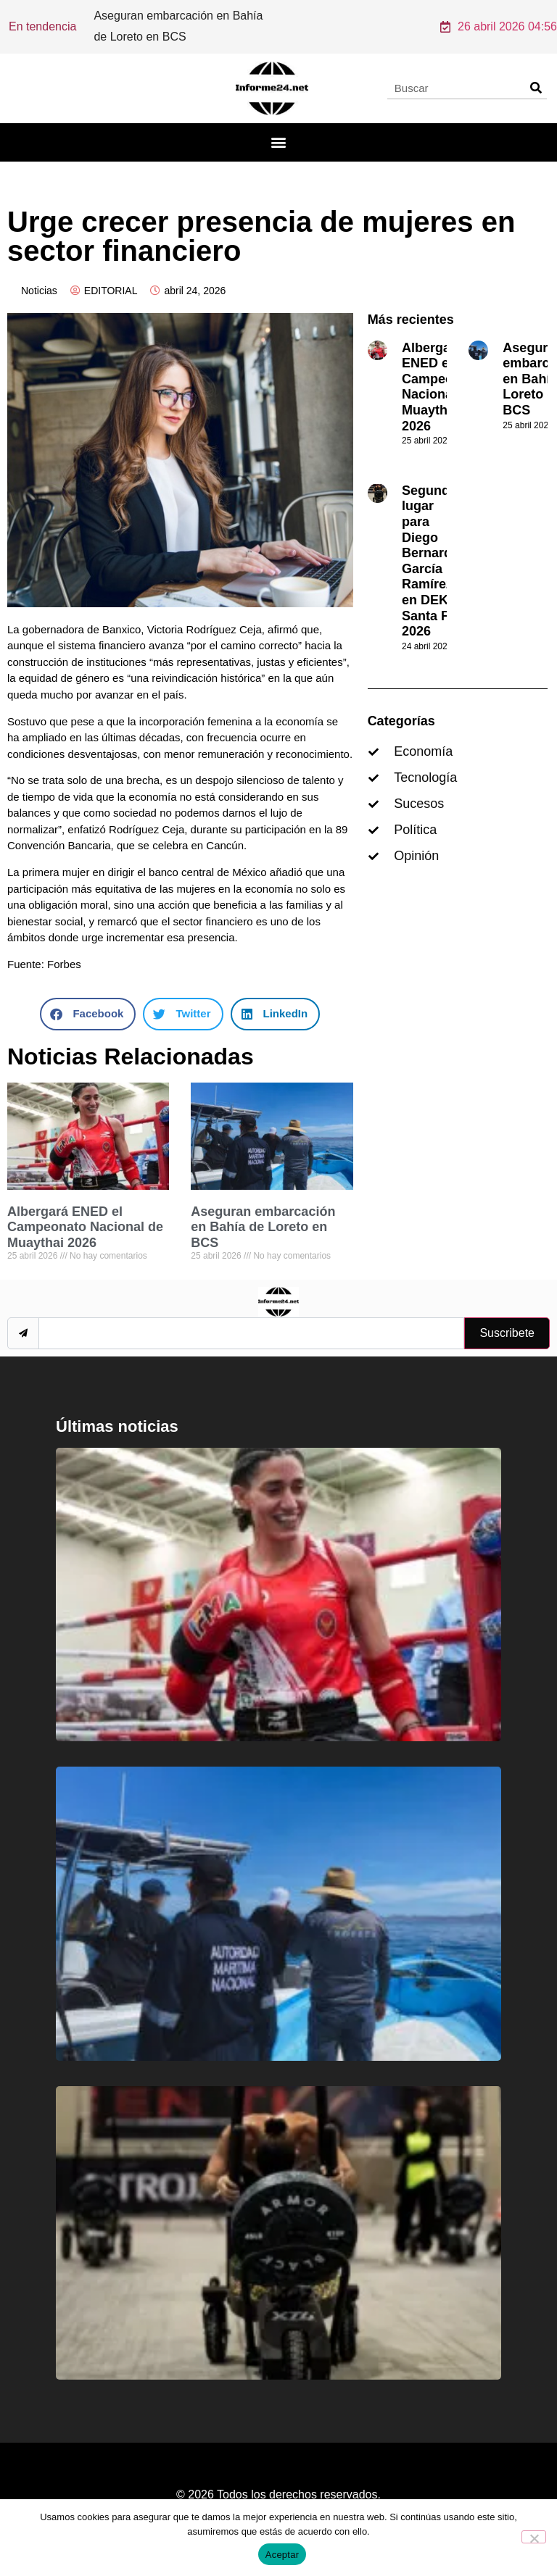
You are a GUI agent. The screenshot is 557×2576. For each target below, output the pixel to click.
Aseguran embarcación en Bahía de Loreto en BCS (263, 1227)
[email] (251, 1333)
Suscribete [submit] (507, 1333)
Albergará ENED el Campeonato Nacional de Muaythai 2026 (85, 1227)
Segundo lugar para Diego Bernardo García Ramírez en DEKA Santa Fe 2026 (431, 560)
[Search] (535, 88)
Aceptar (282, 2554)
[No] (533, 2536)
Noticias (39, 290)
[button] (279, 142)
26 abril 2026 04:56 (498, 26)
